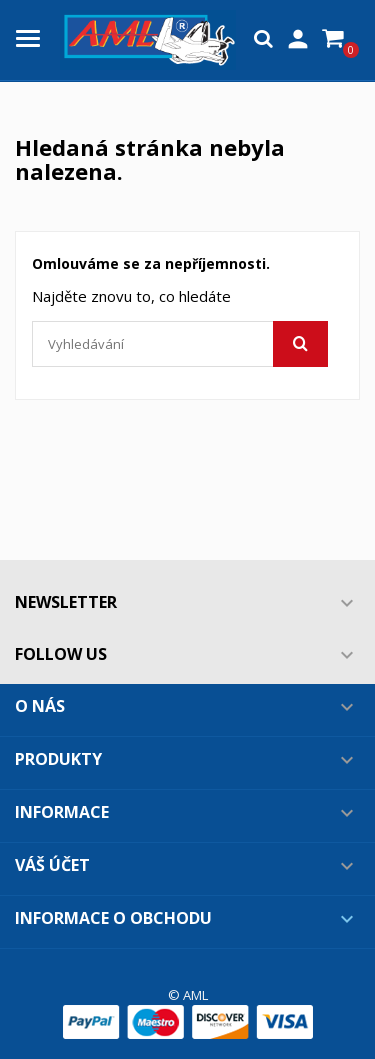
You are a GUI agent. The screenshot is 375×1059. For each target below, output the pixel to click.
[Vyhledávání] (180, 344)
